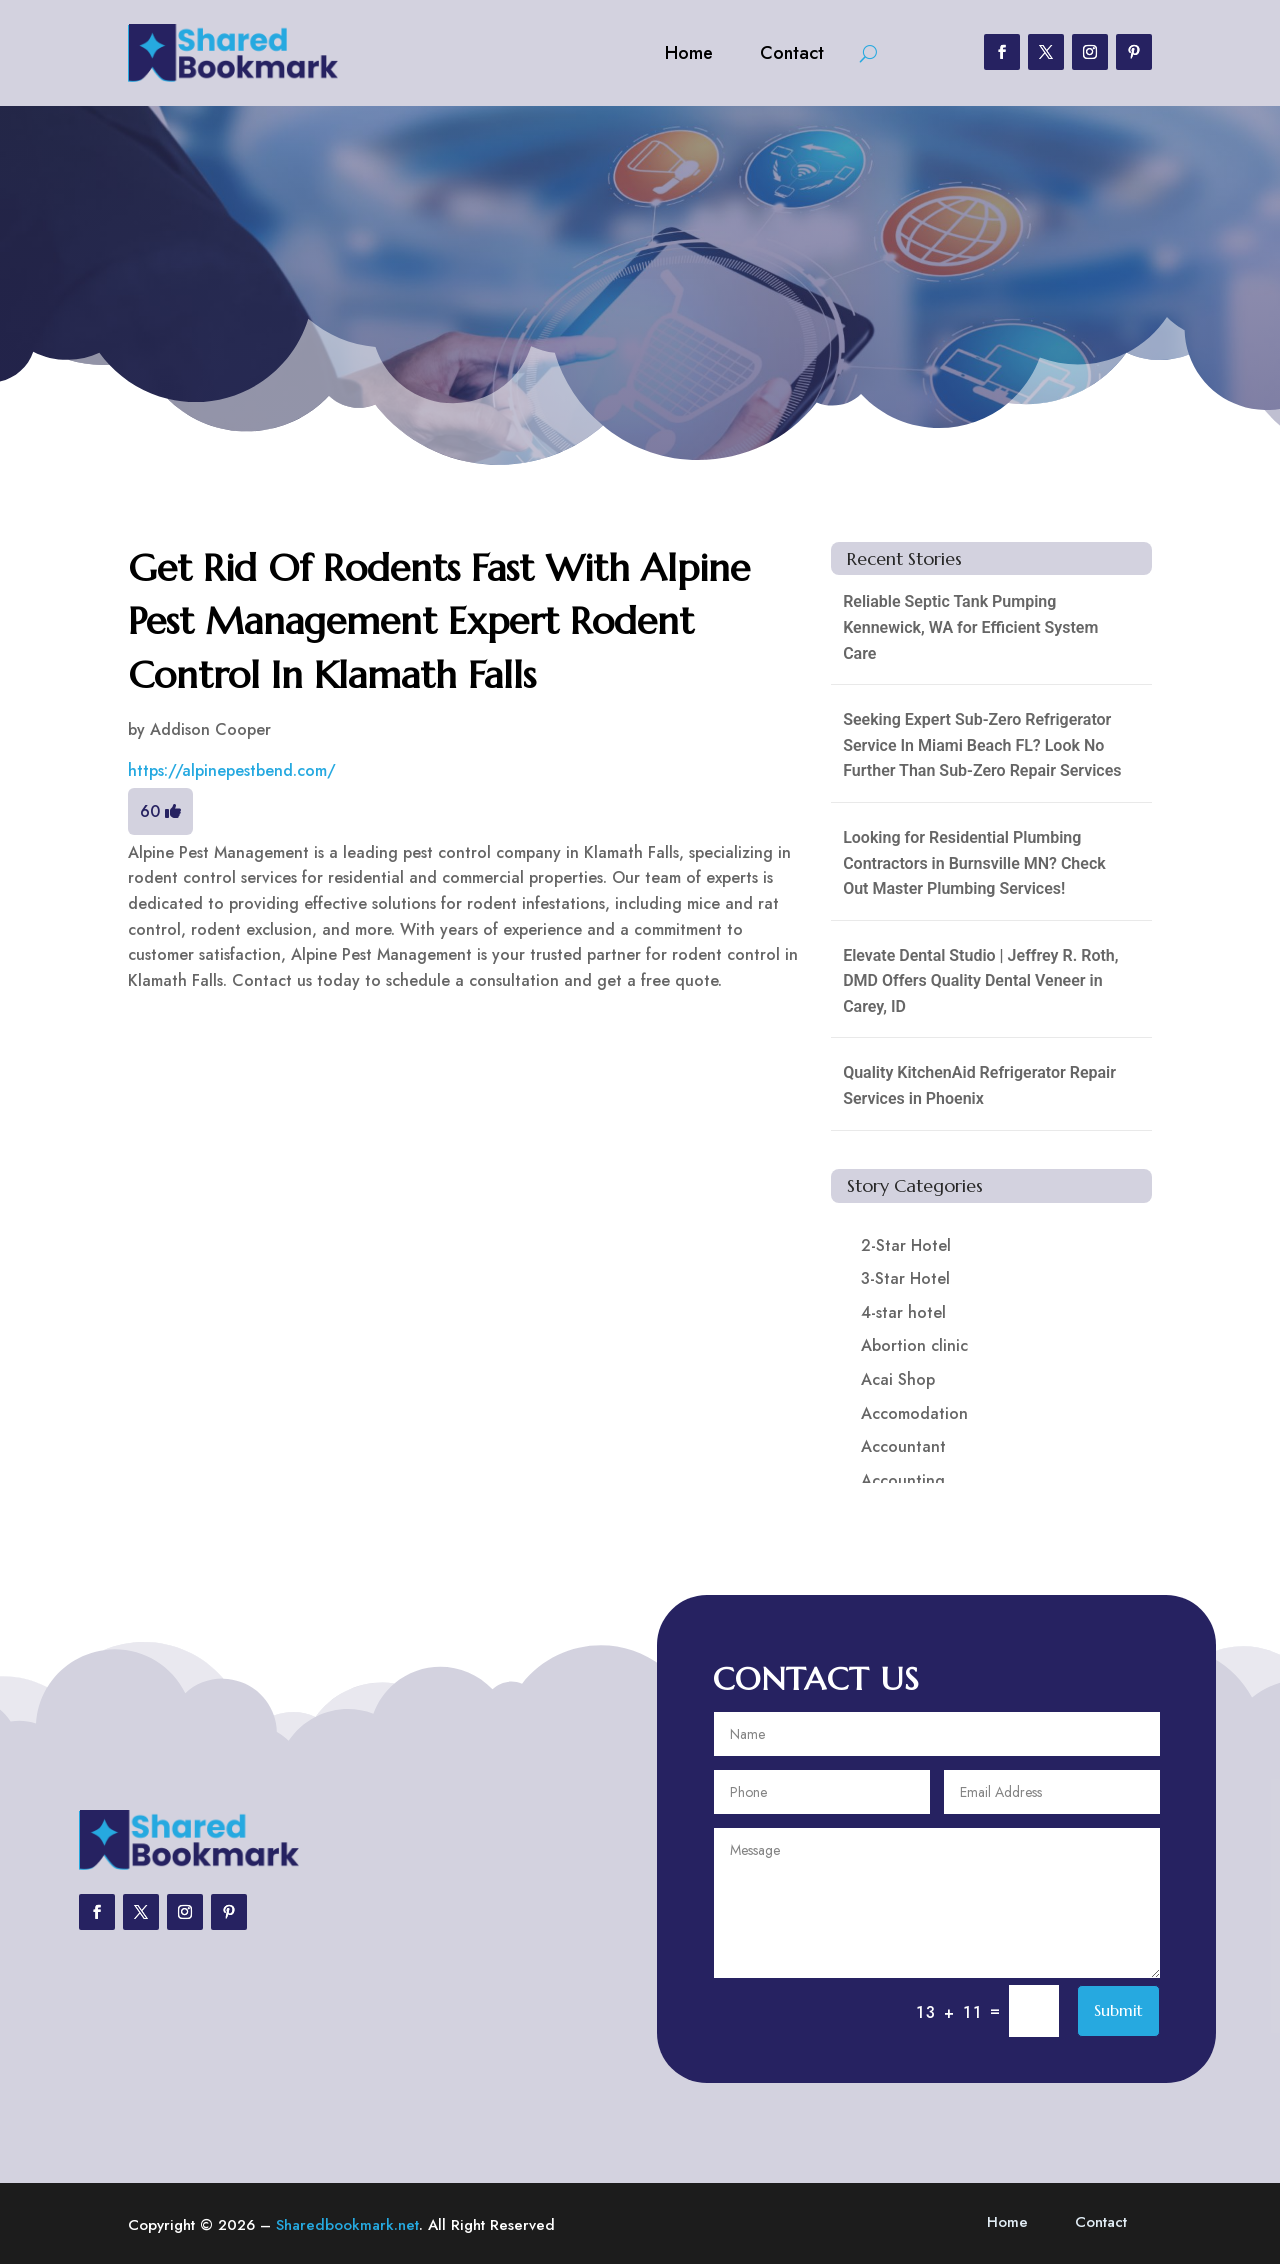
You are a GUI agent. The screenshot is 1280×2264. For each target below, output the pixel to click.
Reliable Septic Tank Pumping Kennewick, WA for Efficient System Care (970, 627)
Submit (1118, 2010)
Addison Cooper (210, 729)
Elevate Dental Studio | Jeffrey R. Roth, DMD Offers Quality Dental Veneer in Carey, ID (980, 981)
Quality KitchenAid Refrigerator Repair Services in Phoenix (979, 1085)
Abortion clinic (914, 1345)
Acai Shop (898, 1379)
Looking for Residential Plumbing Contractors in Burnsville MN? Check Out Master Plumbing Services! (974, 863)
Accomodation (914, 1413)
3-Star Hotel (905, 1278)
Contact (792, 53)
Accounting (903, 1480)
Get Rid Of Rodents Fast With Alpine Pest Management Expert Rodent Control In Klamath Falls (439, 621)
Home (689, 53)
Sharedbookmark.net (347, 2225)
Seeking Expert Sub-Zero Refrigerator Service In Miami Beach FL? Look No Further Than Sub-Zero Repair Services (982, 745)
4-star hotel (903, 1312)
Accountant (903, 1446)
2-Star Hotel (906, 1245)
